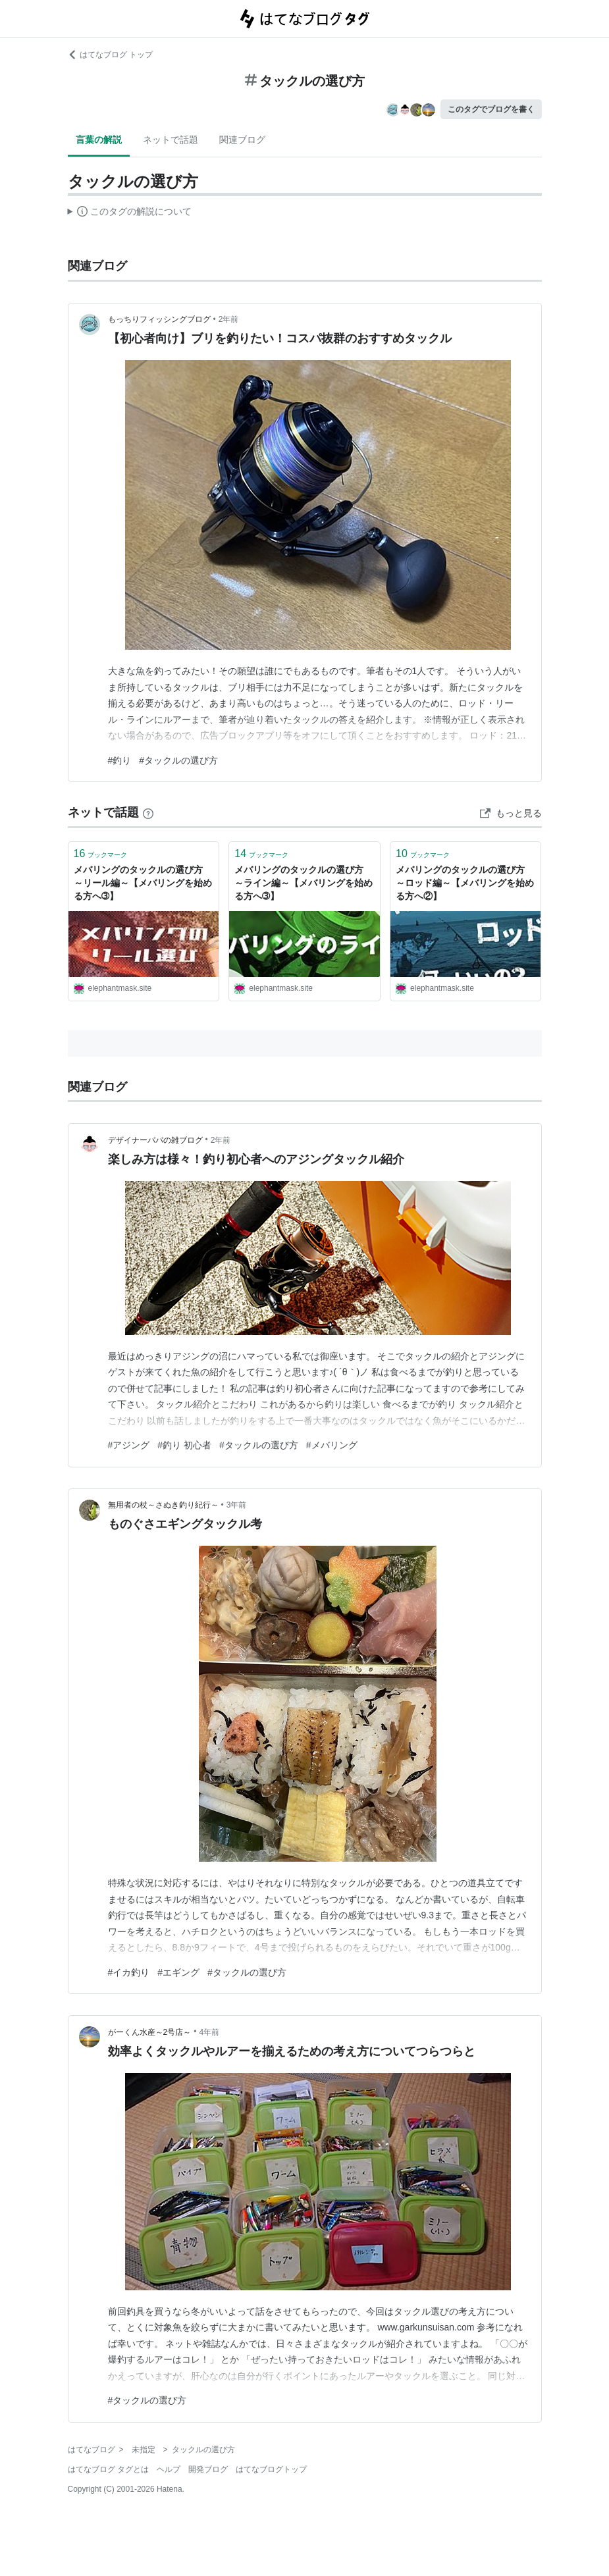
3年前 (236, 1505)
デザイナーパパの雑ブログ (155, 1140)
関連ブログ (242, 139)
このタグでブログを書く (491, 109)
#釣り (120, 760)
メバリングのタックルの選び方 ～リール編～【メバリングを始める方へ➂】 (143, 882)
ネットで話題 (170, 139)
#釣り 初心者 (184, 1445)
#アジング (129, 1445)
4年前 (209, 2032)
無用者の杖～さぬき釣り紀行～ (163, 1505)
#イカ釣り (129, 1972)
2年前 (229, 319)
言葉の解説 (99, 139)
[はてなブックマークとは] (148, 812)
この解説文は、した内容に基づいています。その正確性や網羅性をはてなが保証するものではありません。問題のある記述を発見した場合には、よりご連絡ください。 (130, 213)
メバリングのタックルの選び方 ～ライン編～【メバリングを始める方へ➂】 (303, 882)
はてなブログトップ (271, 2469)
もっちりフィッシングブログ (159, 319)
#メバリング (331, 1445)
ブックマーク (101, 853)
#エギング (178, 1972)
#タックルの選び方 (178, 760)
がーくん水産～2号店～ (150, 2032)
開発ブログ (208, 2469)
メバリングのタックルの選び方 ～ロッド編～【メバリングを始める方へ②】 (465, 882)
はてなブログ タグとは (108, 2469)
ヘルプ (168, 2469)
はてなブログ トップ (110, 54)
